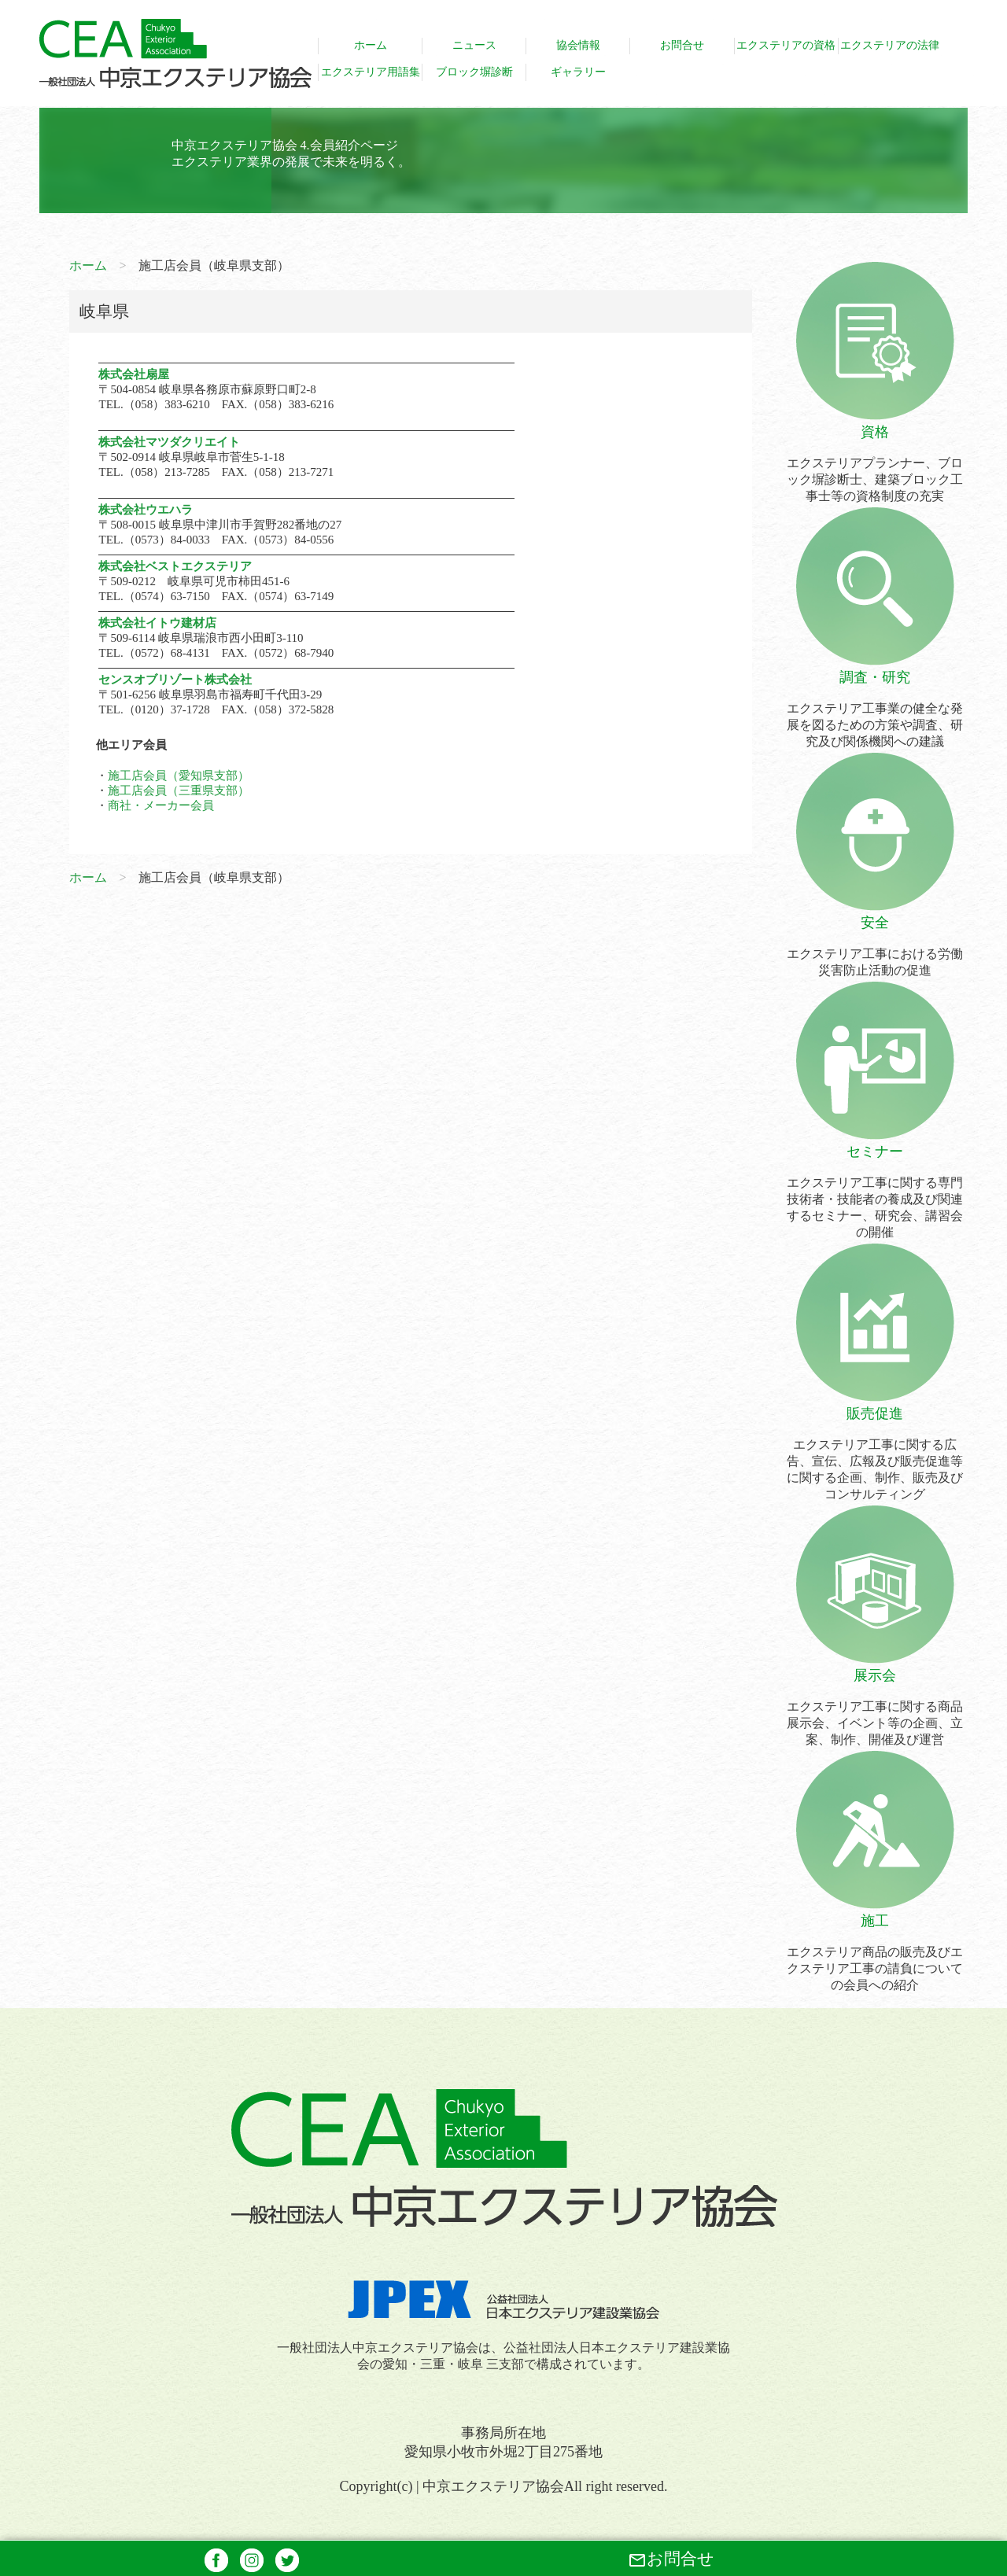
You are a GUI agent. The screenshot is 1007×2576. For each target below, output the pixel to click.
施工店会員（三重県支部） (178, 790)
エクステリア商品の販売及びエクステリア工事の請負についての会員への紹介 (875, 1951)
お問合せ (671, 2559)
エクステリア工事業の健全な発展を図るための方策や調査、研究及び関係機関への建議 (875, 708)
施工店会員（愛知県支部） (178, 775)
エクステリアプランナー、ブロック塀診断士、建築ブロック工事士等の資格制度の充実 (875, 462)
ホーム (88, 265)
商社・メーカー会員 (161, 805)
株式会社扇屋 (133, 374)
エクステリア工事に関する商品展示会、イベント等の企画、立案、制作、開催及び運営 (875, 1706)
